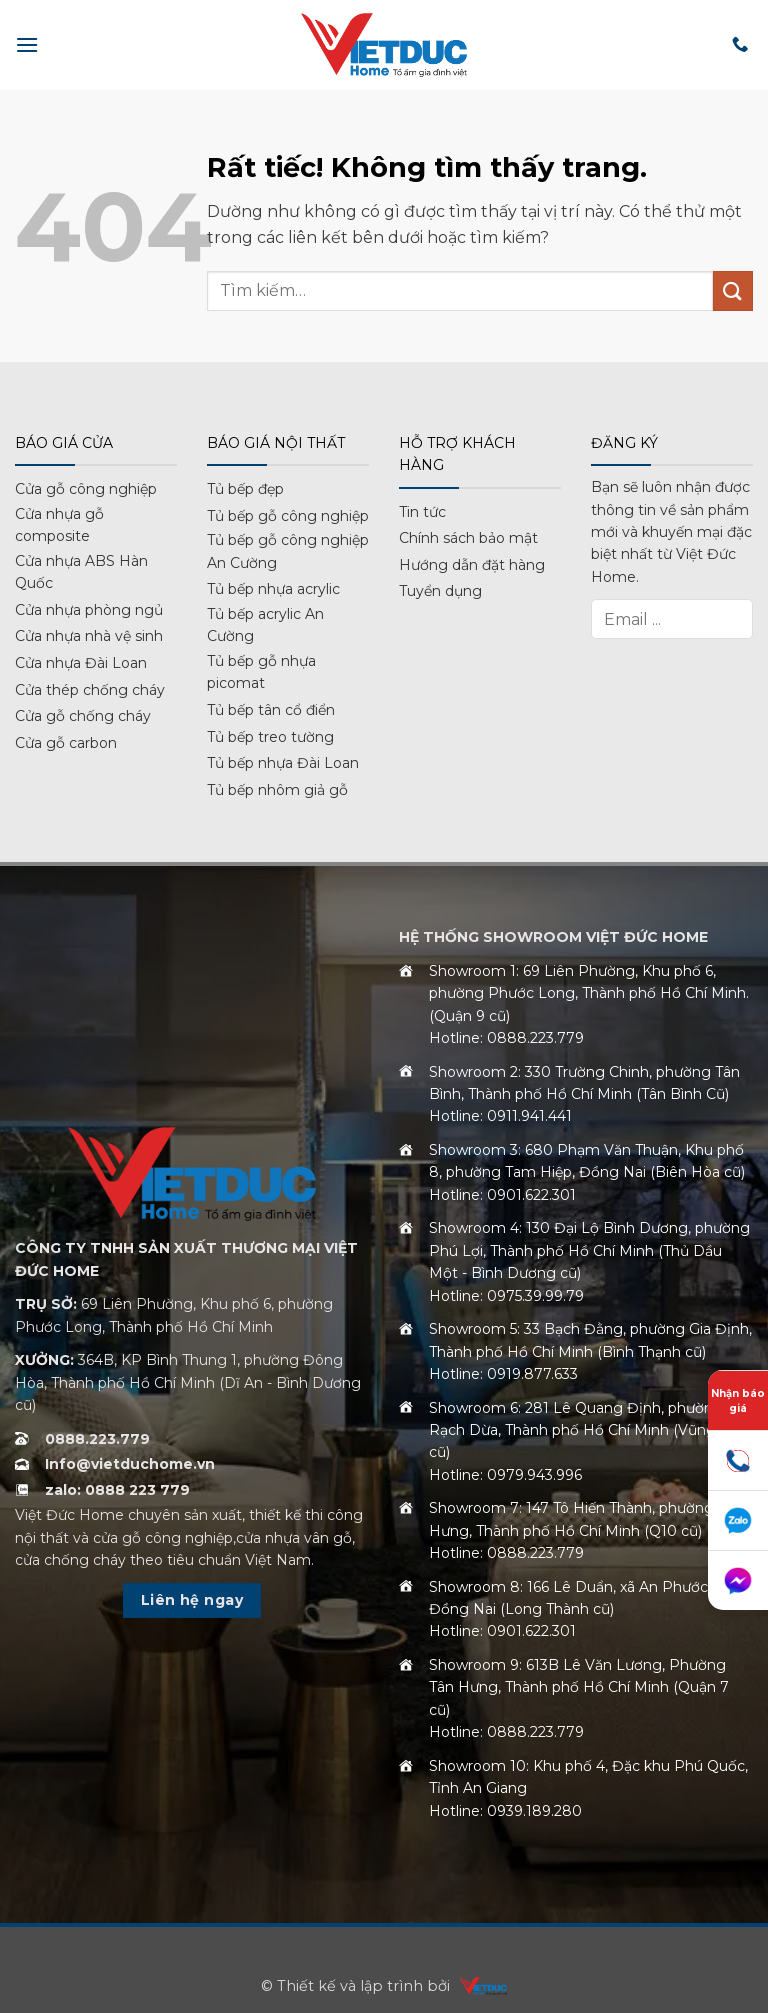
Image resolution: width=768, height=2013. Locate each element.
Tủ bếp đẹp (245, 489)
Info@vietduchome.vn (130, 1464)
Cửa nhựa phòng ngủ (89, 610)
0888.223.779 (97, 1439)
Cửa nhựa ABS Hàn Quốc (81, 572)
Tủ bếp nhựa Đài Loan (283, 763)
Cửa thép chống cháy (90, 690)
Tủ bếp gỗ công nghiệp (288, 516)
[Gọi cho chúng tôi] (740, 45)
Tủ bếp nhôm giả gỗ (277, 790)
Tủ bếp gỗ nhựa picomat (261, 672)
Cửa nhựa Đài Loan (81, 663)
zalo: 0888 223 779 (117, 1490)
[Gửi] (733, 290)
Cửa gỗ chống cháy (83, 716)
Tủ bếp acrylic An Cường (265, 625)
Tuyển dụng (440, 591)
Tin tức (422, 512)
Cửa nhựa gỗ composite (59, 525)
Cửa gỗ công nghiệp (86, 489)
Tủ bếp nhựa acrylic (273, 589)
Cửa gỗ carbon (66, 743)
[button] (27, 44)
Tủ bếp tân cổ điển (271, 710)
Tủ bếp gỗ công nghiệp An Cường (288, 551)
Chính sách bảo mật (468, 538)
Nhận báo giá (738, 1401)
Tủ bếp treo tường (270, 737)
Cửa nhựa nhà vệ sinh (89, 636)
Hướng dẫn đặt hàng (472, 565)
